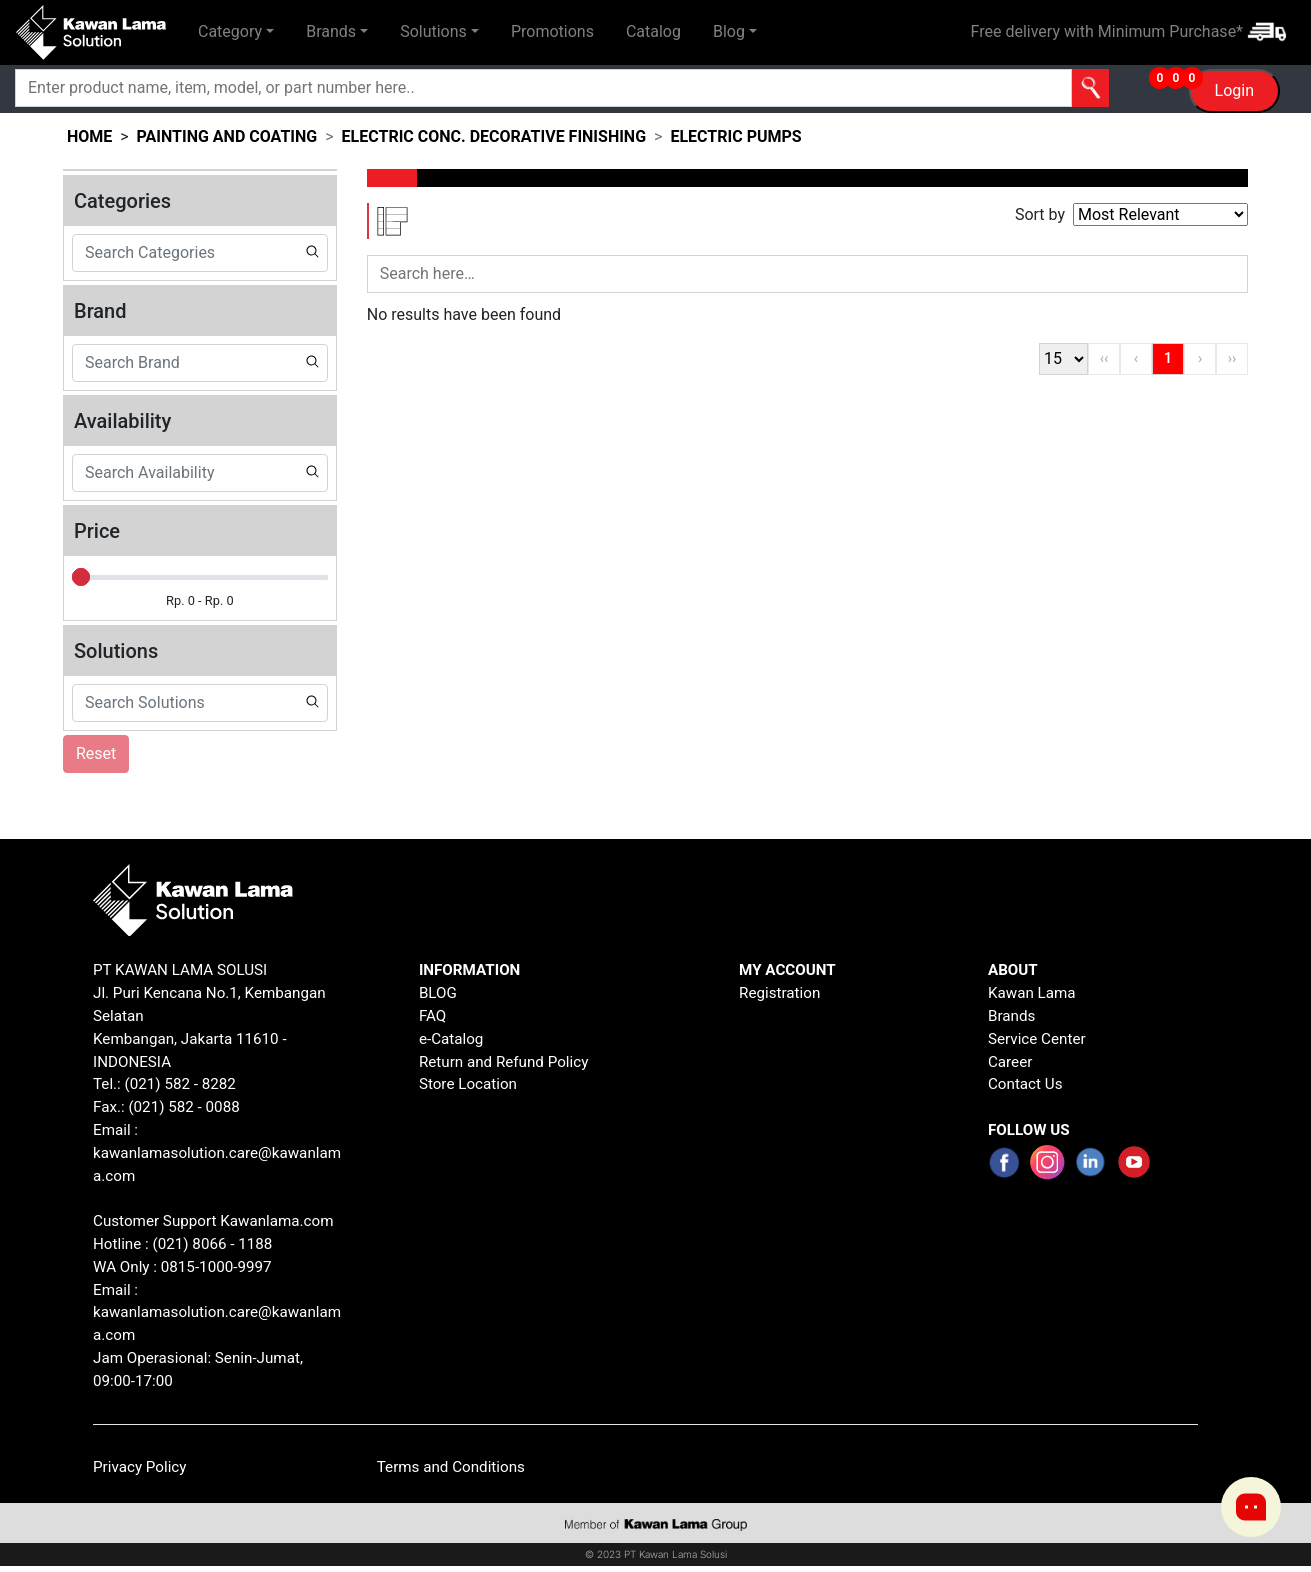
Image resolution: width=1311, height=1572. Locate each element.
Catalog (653, 31)
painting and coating (227, 136)
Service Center (1037, 1039)
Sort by (1040, 214)
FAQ (432, 1016)
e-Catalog (451, 1039)
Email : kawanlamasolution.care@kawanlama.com (217, 1313)
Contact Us (1025, 1084)
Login (1234, 90)
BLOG (438, 993)
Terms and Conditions (451, 1467)
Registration (779, 993)
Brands (1011, 1016)
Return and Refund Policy (504, 1062)
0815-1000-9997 (216, 1267)
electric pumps (735, 136)
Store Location (468, 1084)
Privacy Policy (140, 1467)
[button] (236, 32)
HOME (89, 136)
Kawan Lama (1032, 993)
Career (1010, 1062)
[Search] (460, 88)
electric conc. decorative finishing (494, 136)
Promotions (552, 31)
